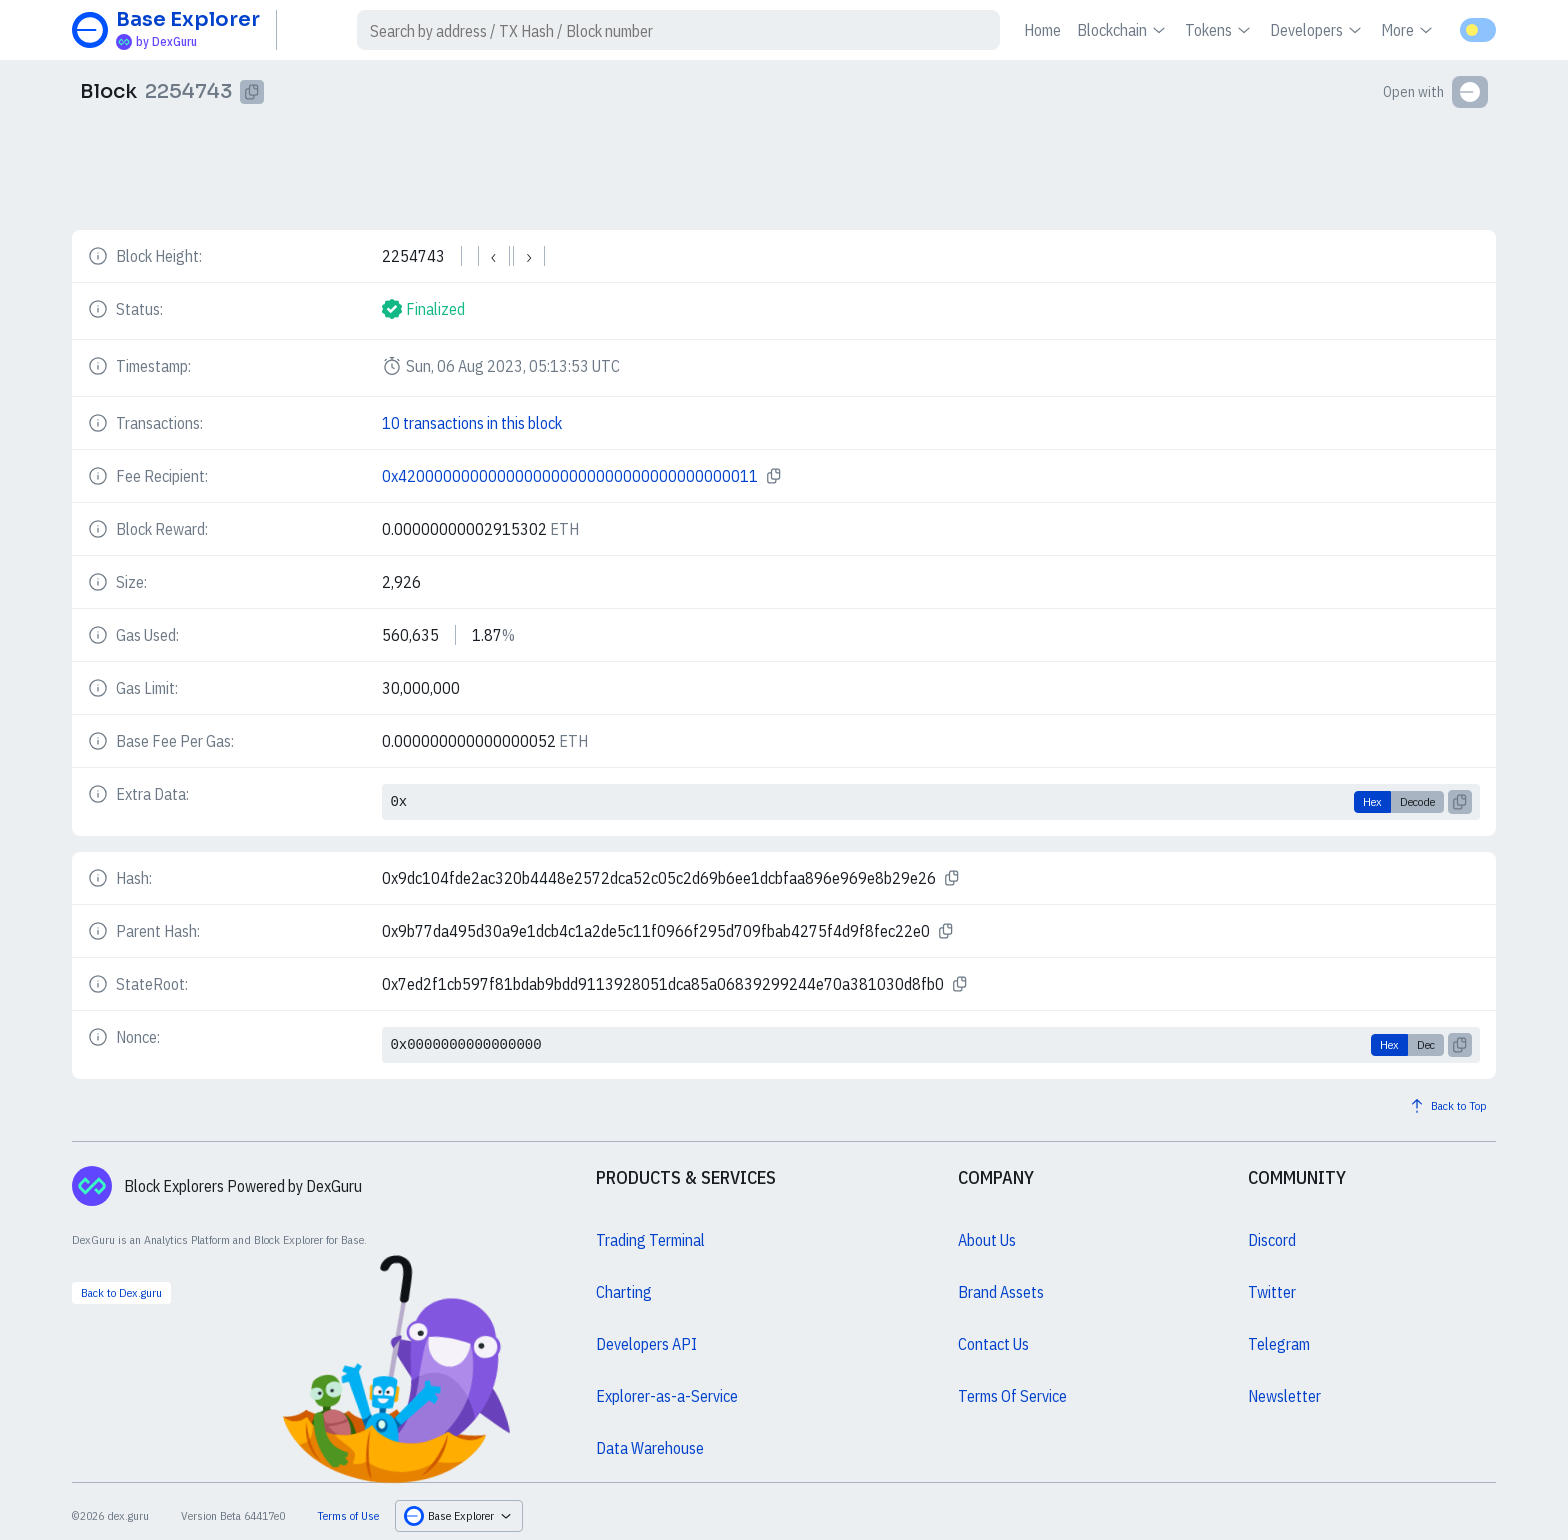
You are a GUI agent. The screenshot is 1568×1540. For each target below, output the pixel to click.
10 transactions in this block (472, 423)
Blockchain (1123, 30)
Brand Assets (1001, 1292)
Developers (1317, 30)
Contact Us (993, 1344)
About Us (987, 1240)
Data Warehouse (650, 1448)
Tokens (1219, 30)
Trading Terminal (650, 1240)
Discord (1272, 1240)
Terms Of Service (1012, 1396)
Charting (624, 1292)
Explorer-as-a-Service (667, 1396)
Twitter (1272, 1292)
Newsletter (1284, 1396)
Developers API (646, 1344)
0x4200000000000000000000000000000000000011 (570, 476)
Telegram (1279, 1344)
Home (1042, 30)
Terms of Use (348, 1515)
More (1408, 30)
